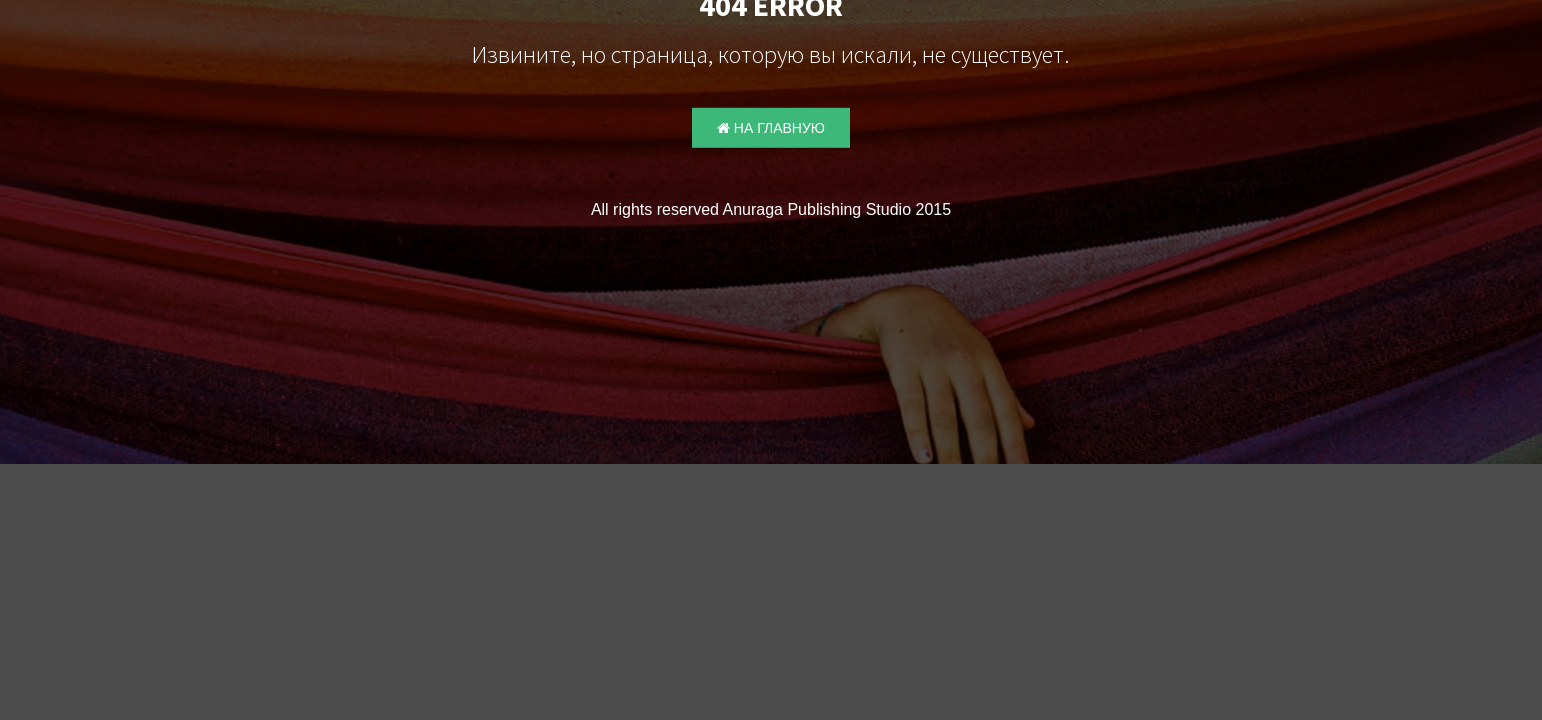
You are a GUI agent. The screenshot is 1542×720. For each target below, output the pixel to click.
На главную (771, 128)
